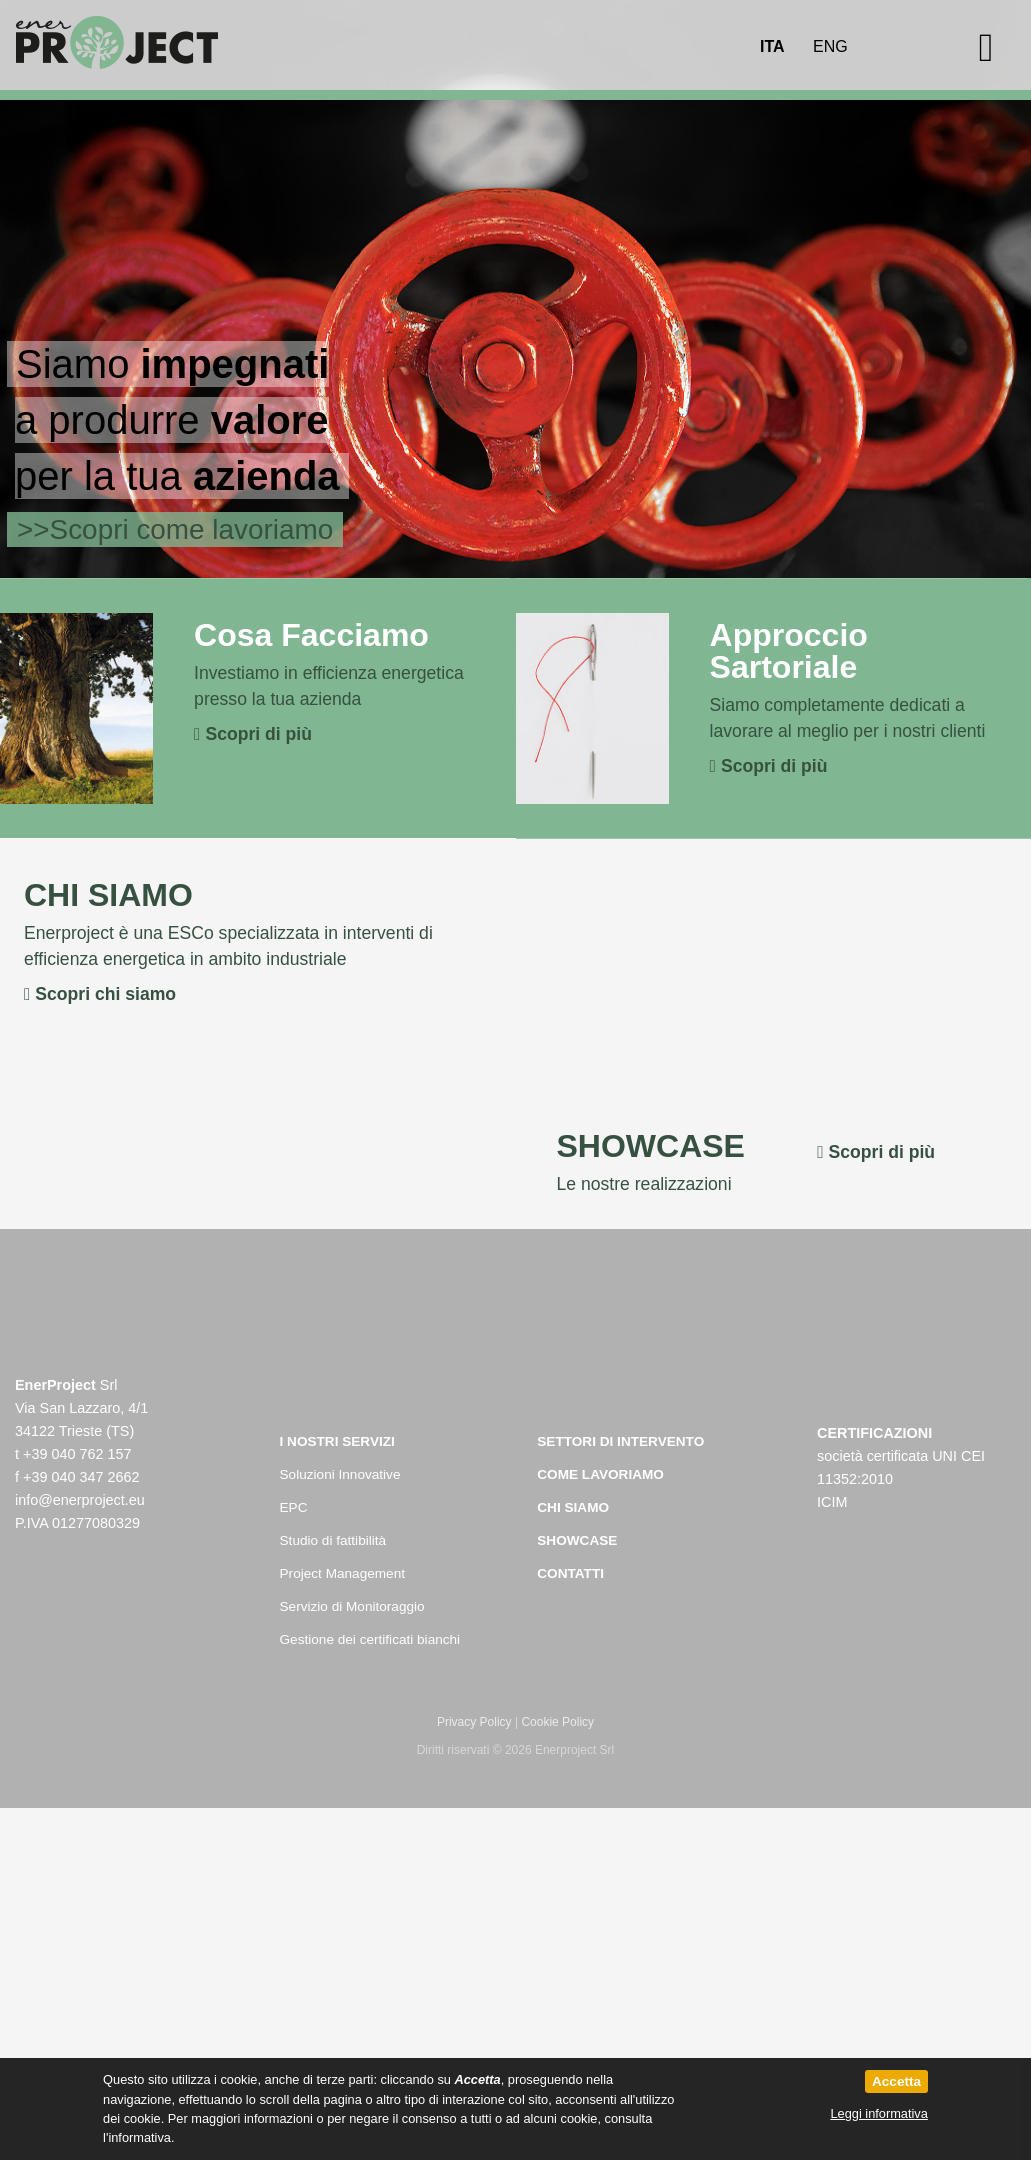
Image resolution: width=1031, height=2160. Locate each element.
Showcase (577, 1540)
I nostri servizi (337, 1441)
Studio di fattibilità (333, 1540)
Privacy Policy (474, 1722)
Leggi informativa (878, 2113)
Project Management (342, 1573)
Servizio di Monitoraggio (352, 1606)
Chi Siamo (573, 1507)
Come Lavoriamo (600, 1474)
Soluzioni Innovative (340, 1474)
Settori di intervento (620, 1441)
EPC (294, 1507)
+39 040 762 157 (77, 1454)
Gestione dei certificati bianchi (370, 1639)
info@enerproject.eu (80, 1500)
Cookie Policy (557, 1722)
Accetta (896, 2081)
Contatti (570, 1573)
